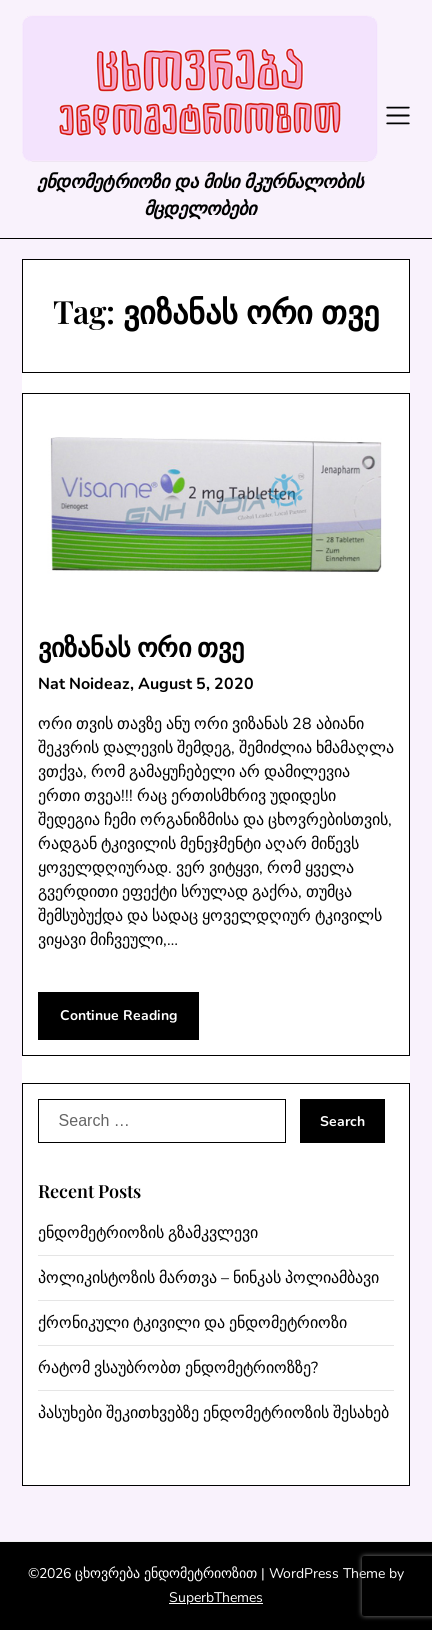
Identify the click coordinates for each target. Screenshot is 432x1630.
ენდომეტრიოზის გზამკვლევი (148, 1233)
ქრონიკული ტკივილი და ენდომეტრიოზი (192, 1323)
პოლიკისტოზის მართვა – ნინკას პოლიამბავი (208, 1278)
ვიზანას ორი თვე (141, 646)
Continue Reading (118, 1015)
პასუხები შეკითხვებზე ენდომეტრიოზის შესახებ (213, 1413)
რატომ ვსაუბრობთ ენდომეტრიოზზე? (178, 1368)
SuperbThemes (216, 1597)
